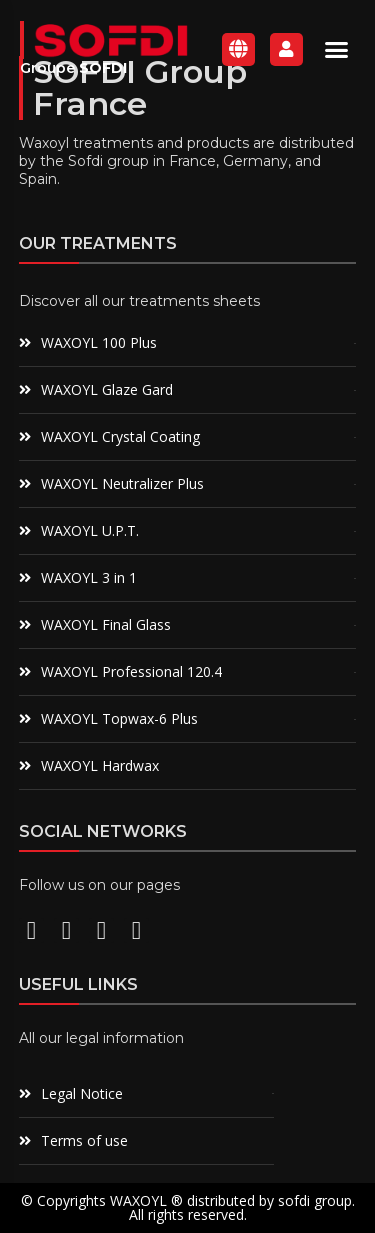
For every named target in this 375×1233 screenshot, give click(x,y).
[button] (337, 49)
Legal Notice (82, 1093)
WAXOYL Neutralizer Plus (122, 483)
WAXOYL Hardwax (100, 765)
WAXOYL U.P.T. (90, 530)
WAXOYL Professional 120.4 (131, 671)
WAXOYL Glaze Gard (107, 389)
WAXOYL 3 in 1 (89, 577)
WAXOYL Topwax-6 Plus (119, 718)
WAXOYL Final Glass (106, 624)
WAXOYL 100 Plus (99, 342)
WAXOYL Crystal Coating (120, 436)
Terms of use (84, 1140)
